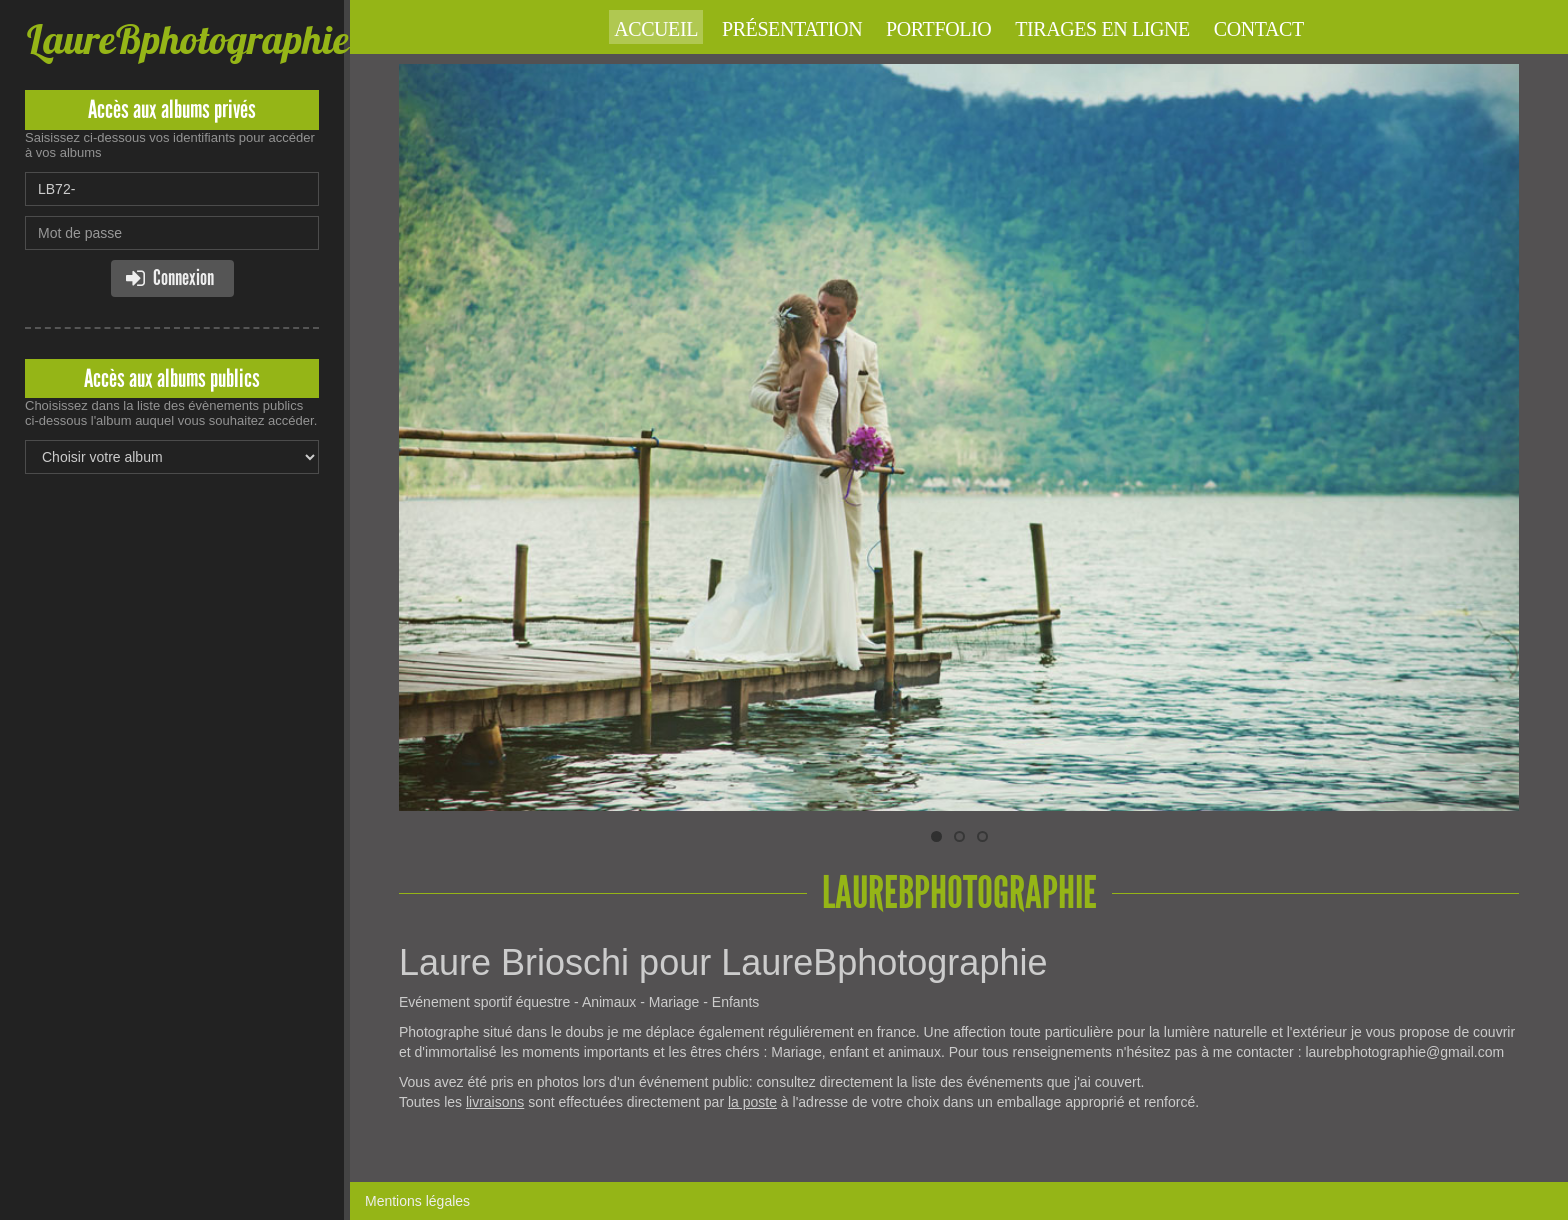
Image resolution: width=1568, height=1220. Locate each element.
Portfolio (938, 29)
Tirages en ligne (1102, 29)
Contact (1259, 29)
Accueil (656, 29)
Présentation (792, 29)
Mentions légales (417, 1201)
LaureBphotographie (186, 39)
